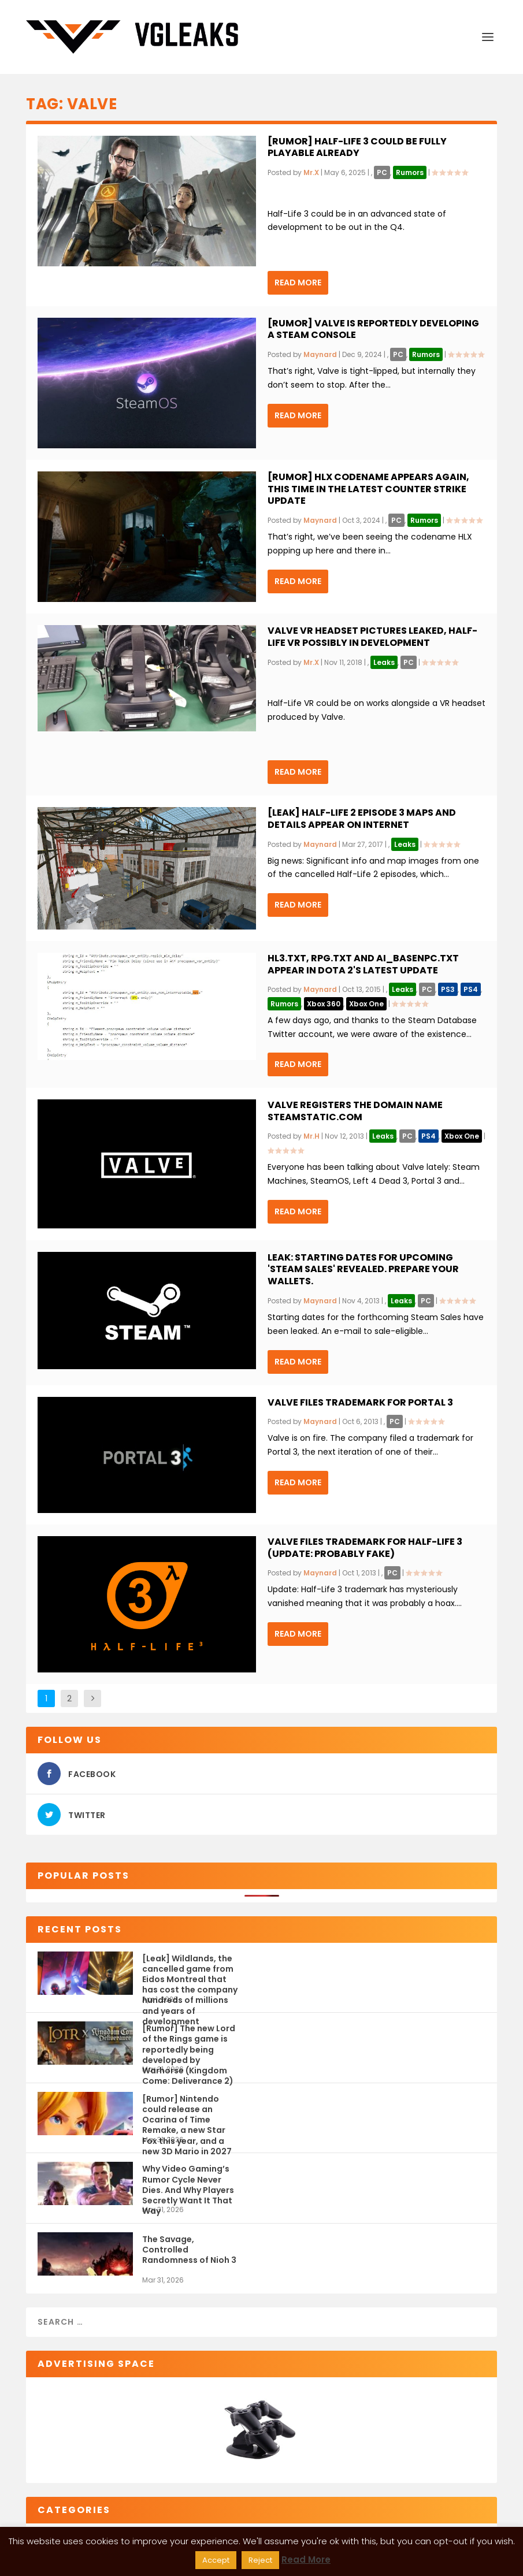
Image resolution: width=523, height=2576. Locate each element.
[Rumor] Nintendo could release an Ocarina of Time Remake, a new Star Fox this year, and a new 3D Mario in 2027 (187, 2114)
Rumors (410, 172)
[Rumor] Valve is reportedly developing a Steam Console (373, 329)
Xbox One (366, 1004)
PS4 (470, 989)
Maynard (320, 354)
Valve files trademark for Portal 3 (360, 1402)
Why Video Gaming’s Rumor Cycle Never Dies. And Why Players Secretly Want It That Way (188, 2184)
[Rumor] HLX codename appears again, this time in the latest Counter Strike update (368, 489)
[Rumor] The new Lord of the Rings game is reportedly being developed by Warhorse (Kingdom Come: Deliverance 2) (188, 2044)
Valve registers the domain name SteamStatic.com (355, 1111)
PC (382, 172)
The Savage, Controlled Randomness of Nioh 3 (189, 2249)
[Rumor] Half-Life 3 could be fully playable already (357, 147)
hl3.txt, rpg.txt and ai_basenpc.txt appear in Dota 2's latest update (363, 964)
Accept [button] (215, 2560)
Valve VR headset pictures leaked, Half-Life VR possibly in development (372, 636)
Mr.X (311, 172)
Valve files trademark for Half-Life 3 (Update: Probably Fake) (365, 1547)
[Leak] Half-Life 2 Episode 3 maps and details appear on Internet (362, 818)
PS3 (448, 989)
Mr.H (311, 1136)
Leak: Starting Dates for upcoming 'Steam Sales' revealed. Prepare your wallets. (363, 1269)
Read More (298, 282)
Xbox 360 (323, 1004)
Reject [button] (260, 2560)
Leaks (384, 662)
